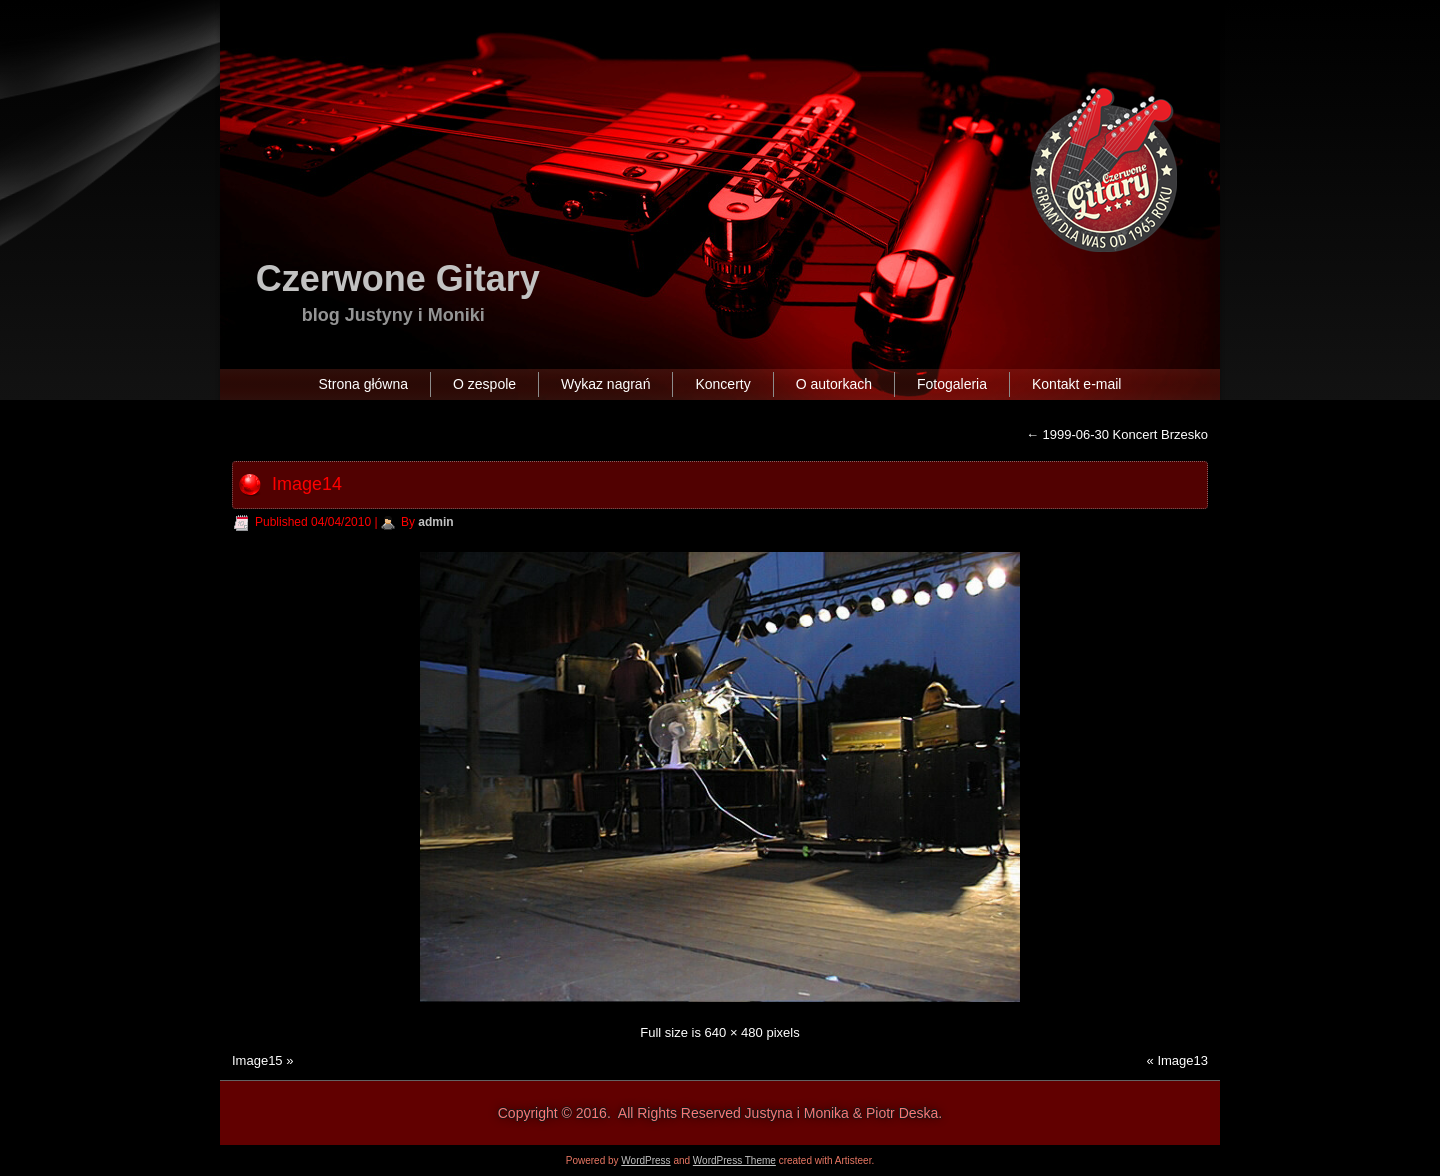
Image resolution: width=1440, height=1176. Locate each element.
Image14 (307, 484)
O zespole (484, 384)
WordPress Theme (734, 1160)
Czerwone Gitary (398, 278)
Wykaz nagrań (605, 384)
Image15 (257, 1060)
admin (435, 522)
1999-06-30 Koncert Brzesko (1117, 434)
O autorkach (834, 384)
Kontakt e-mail (1076, 384)
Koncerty (722, 384)
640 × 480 (734, 1032)
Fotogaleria (952, 384)
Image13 (1182, 1060)
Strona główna (364, 384)
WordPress (645, 1160)
